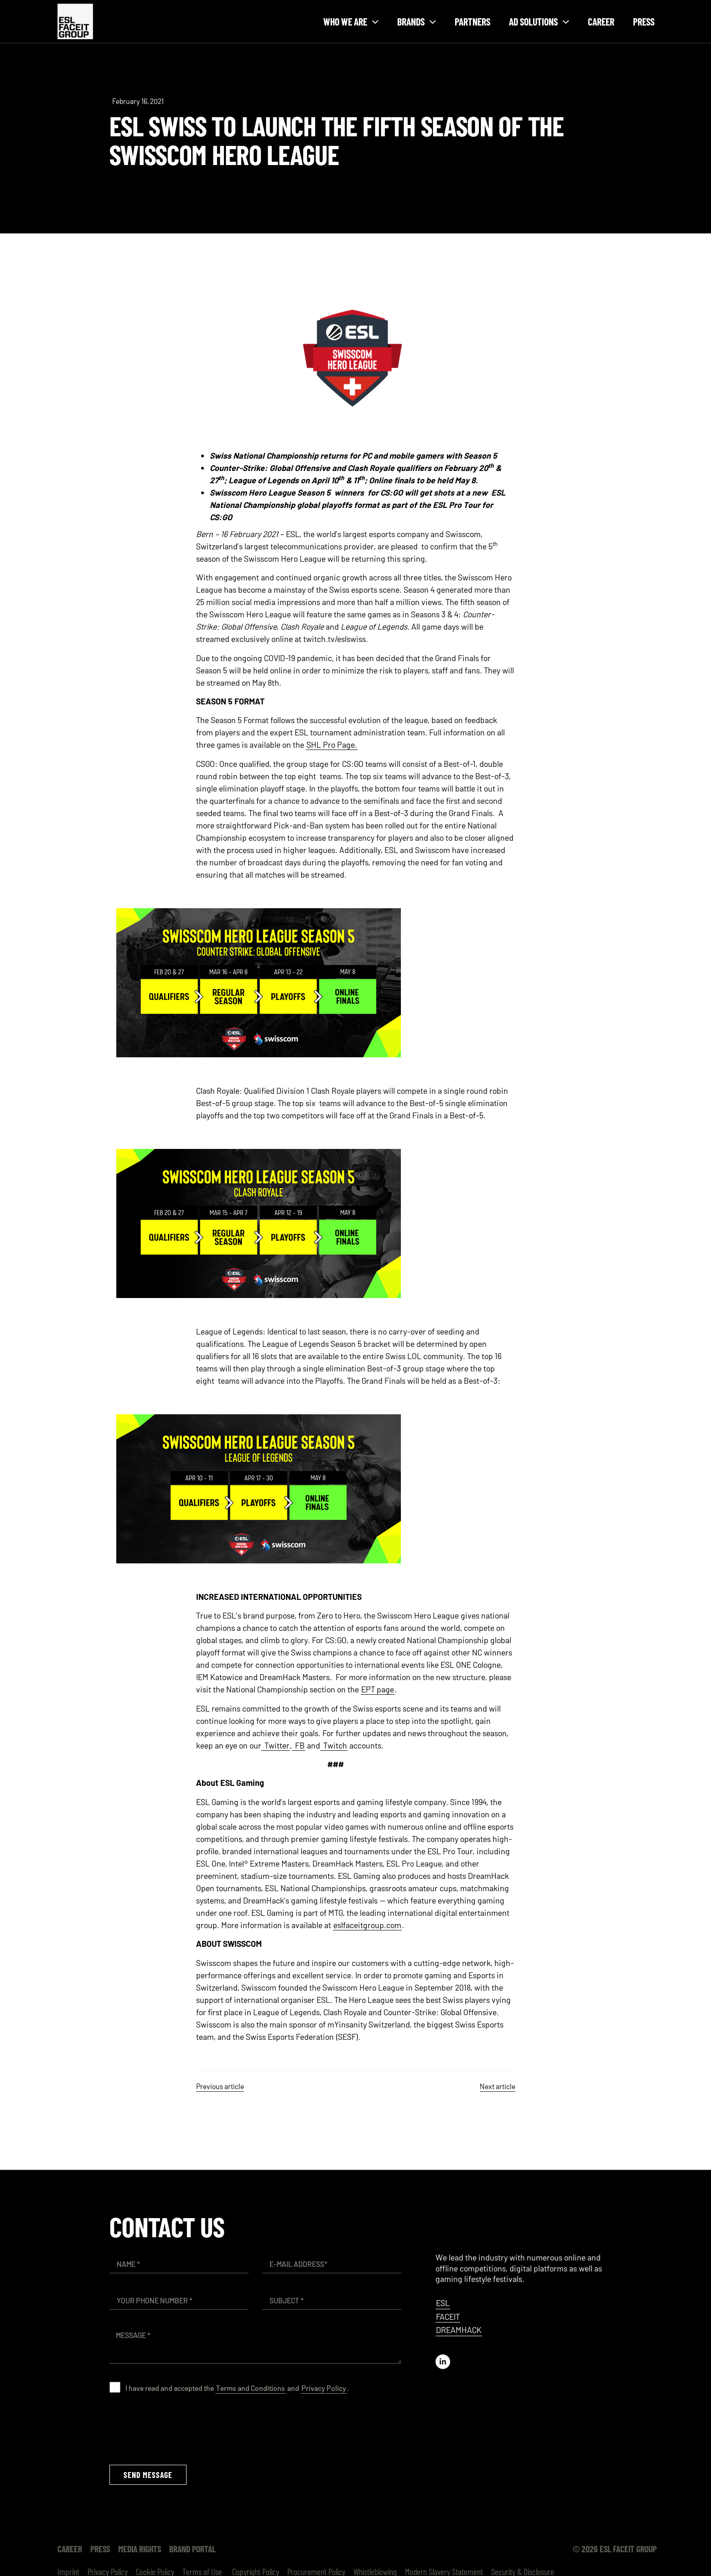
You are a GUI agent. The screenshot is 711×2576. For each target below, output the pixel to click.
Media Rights (139, 2548)
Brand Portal (192, 2548)
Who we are (351, 22)
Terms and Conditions (250, 2388)
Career (601, 21)
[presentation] (178, 2429)
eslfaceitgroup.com (367, 1925)
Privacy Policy (323, 2388)
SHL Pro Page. (331, 745)
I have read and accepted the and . (237, 2388)
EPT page (377, 1689)
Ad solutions (539, 22)
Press (643, 21)
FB (300, 1745)
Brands (416, 22)
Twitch (335, 1745)
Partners (472, 21)
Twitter (277, 1745)
